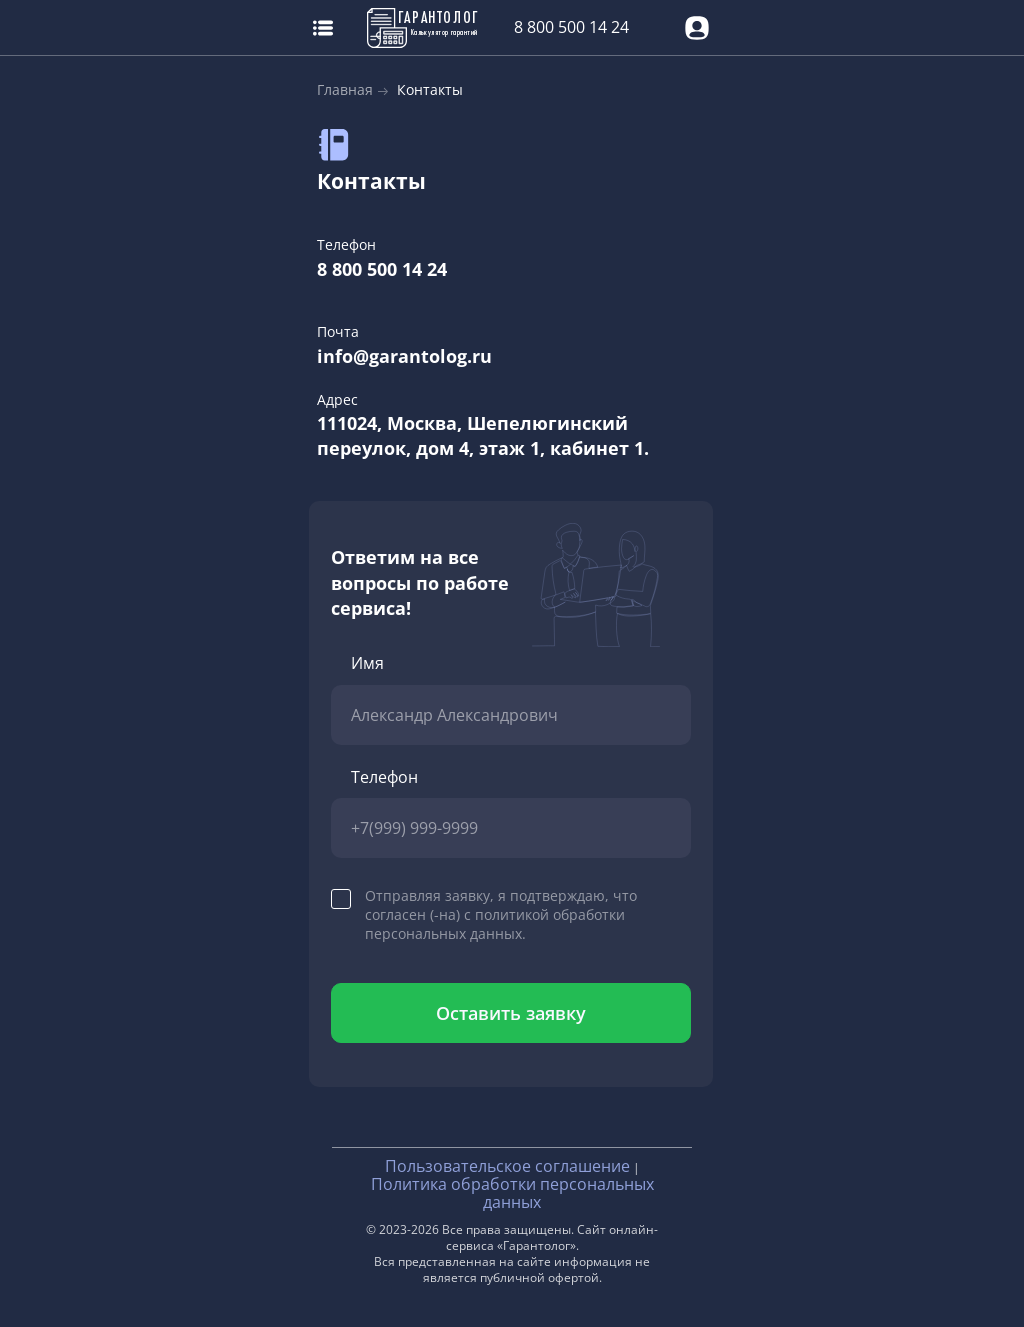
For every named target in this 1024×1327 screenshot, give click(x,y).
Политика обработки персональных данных (512, 1193)
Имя (367, 663)
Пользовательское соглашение (507, 1166)
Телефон (384, 777)
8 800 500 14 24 (571, 27)
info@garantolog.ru (404, 356)
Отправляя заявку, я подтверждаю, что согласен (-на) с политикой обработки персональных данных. (501, 914)
